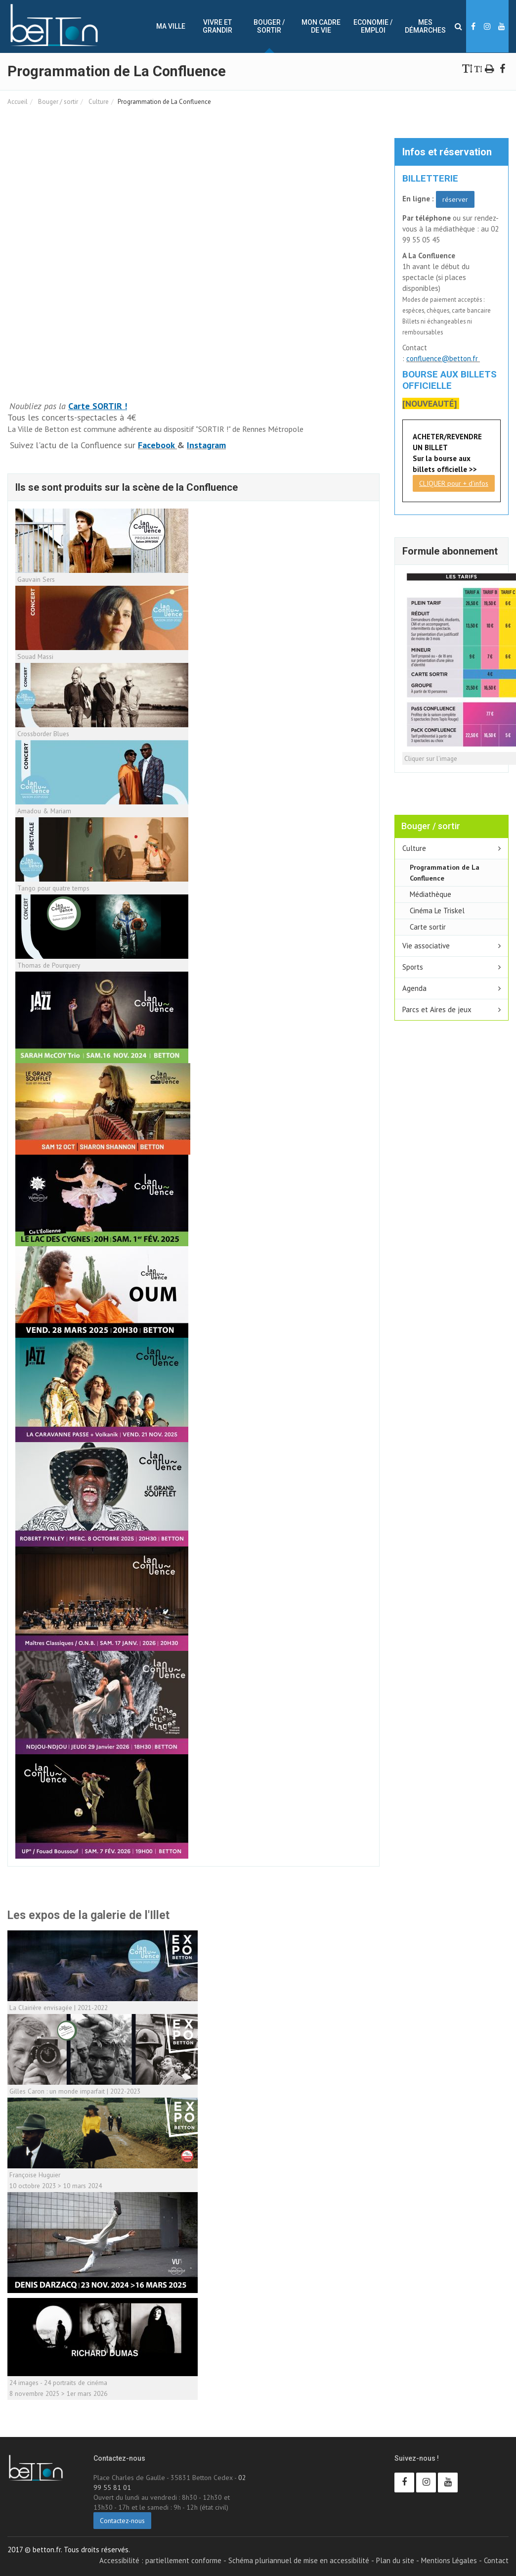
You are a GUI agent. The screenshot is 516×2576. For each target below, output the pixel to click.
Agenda (414, 988)
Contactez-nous (122, 2520)
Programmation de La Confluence (444, 872)
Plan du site (395, 2560)
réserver (455, 199)
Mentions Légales (449, 2560)
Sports (412, 967)
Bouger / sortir (269, 26)
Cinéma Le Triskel (437, 910)
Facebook (157, 445)
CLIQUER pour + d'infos (453, 483)
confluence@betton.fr (443, 358)
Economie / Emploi (372, 26)
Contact (496, 2560)
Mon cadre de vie (321, 26)
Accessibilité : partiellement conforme (160, 2560)
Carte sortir (428, 927)
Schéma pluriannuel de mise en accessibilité (298, 2560)
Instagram (206, 445)
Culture (98, 101)
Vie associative (426, 945)
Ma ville (170, 26)
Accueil (17, 101)
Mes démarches (425, 26)
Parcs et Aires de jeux (437, 1009)
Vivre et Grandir (217, 26)
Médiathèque (430, 894)
